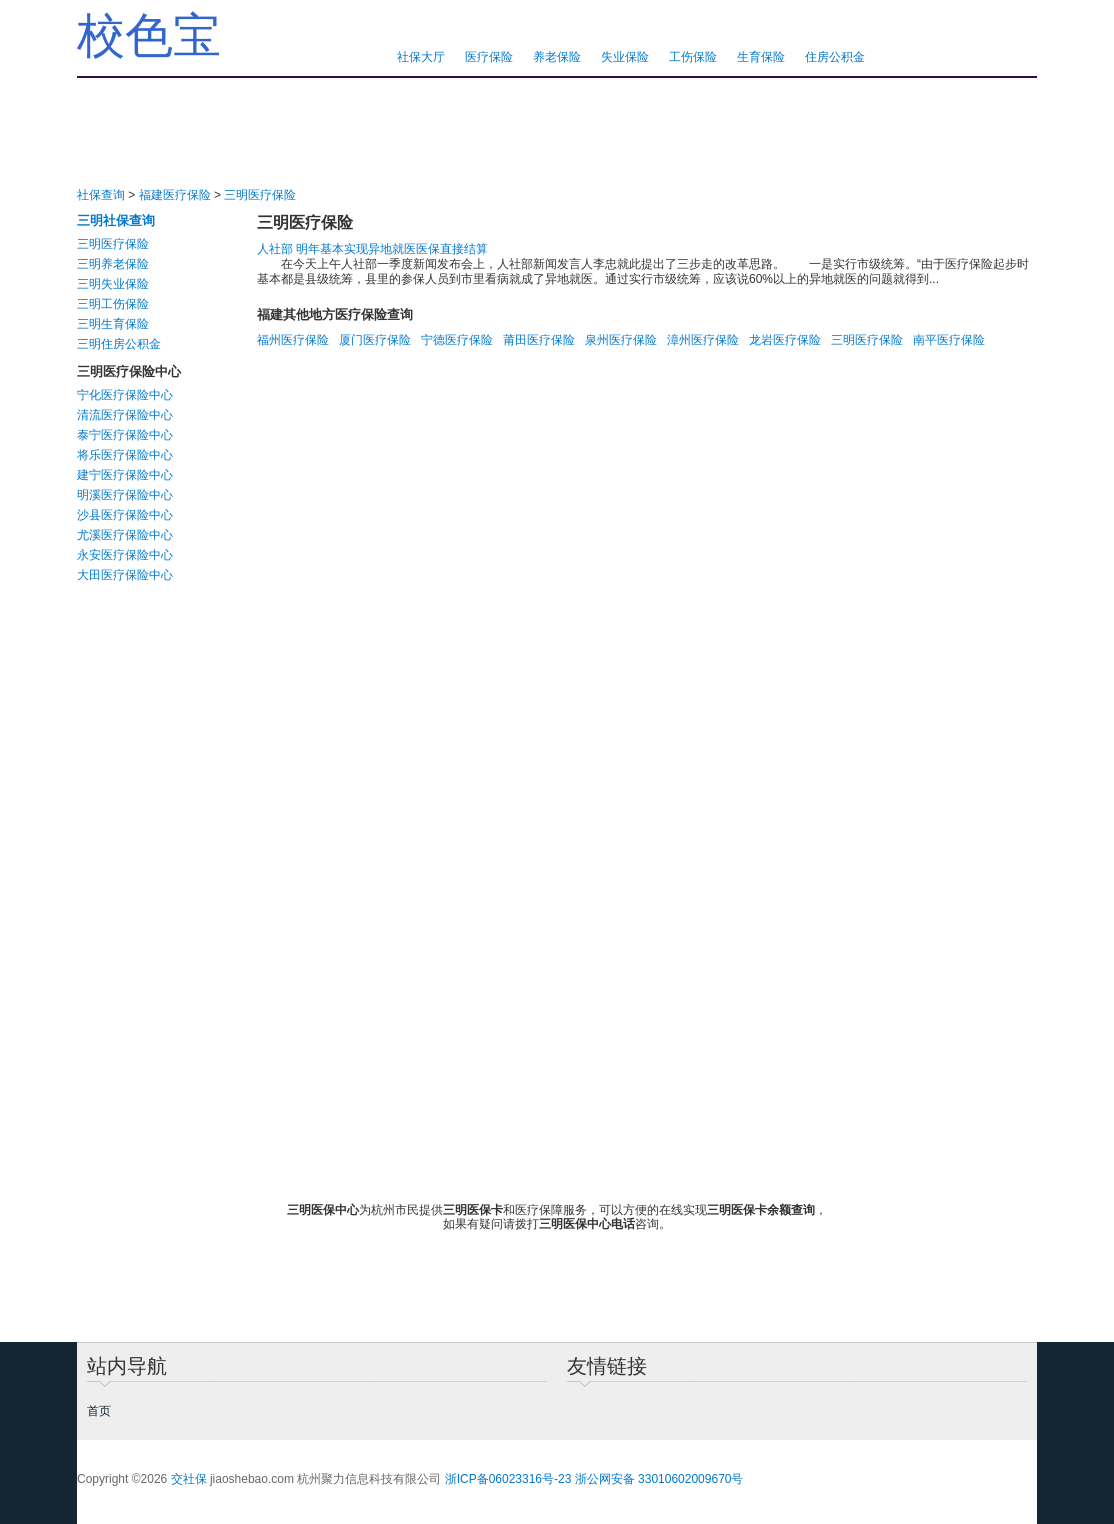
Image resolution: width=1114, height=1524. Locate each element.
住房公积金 (835, 57)
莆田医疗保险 (539, 340)
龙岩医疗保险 (785, 340)
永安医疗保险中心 (125, 555)
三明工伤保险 (113, 304)
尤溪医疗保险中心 (125, 535)
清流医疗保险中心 (125, 415)
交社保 (189, 1479)
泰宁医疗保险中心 (125, 435)
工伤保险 (693, 57)
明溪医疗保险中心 (125, 495)
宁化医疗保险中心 (125, 395)
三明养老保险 (113, 264)
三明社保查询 (116, 220)
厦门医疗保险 (375, 340)
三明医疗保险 (260, 195)
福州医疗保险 (293, 340)
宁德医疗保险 (457, 340)
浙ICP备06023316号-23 (508, 1479)
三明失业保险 (113, 284)
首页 (99, 1411)
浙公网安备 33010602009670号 (659, 1479)
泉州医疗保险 (621, 340)
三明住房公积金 (119, 344)
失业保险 (625, 57)
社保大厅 (421, 57)
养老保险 (557, 57)
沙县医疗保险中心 (125, 515)
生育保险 (761, 57)
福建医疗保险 (175, 195)
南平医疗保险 (949, 340)
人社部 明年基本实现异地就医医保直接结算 (372, 249)
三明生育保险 (113, 324)
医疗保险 (489, 57)
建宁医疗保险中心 (125, 475)
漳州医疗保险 (703, 340)
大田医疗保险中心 (125, 575)
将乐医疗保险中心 (125, 455)
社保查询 (101, 195)
